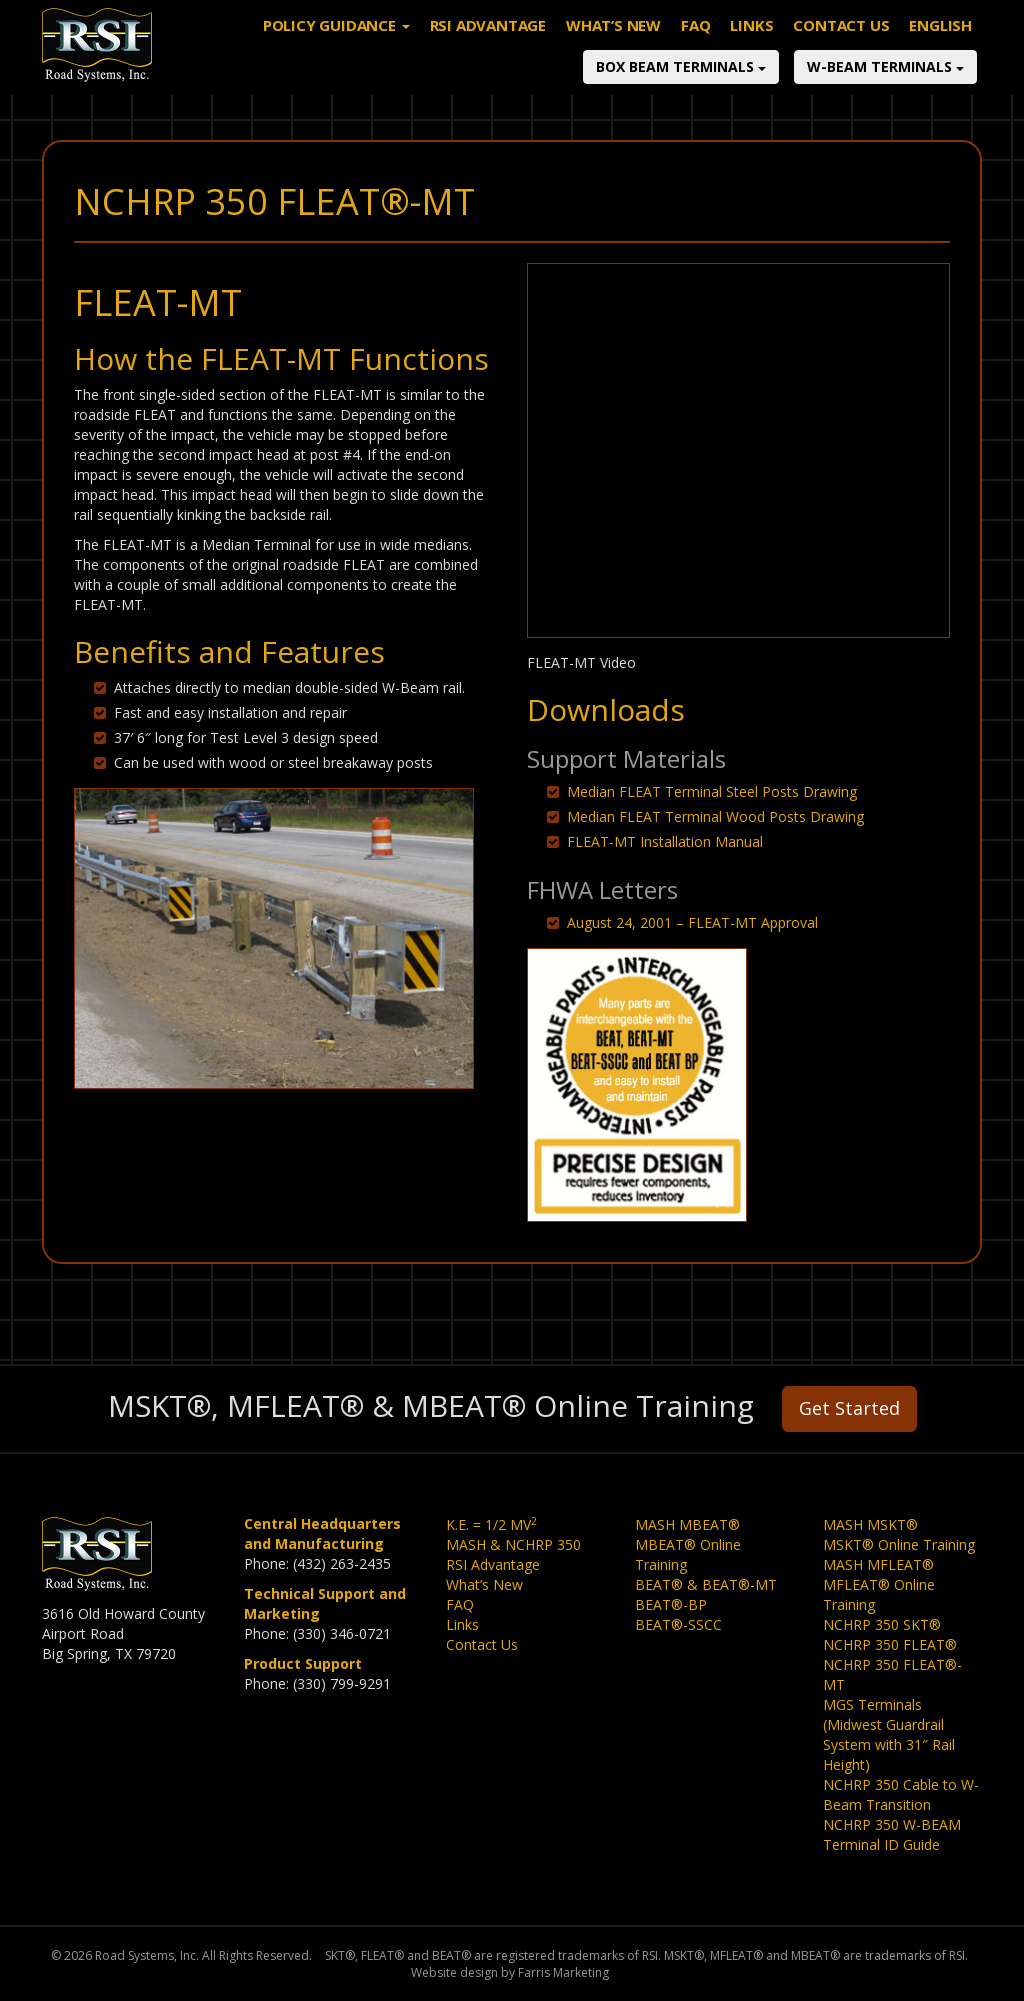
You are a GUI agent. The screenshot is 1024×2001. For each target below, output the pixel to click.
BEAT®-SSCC (678, 1624)
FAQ (695, 45)
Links (751, 45)
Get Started (849, 1408)
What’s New (613, 45)
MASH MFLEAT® (878, 1564)
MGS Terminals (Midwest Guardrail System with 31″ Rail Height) (889, 1734)
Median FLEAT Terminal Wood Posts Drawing (715, 816)
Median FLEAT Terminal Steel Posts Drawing (712, 791)
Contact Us (841, 45)
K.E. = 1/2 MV (491, 1524)
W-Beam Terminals (885, 86)
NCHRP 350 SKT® (882, 1624)
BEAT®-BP (671, 1604)
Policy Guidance (336, 45)
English (940, 45)
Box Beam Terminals (681, 86)
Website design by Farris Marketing (510, 1972)
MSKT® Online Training (899, 1544)
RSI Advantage (488, 45)
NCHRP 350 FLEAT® (890, 1644)
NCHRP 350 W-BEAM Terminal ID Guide (892, 1834)
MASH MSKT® (870, 1524)
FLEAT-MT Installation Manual (665, 841)
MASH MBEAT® (687, 1524)
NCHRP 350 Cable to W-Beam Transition (901, 1794)
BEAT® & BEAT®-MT (706, 1584)
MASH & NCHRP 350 (513, 1544)
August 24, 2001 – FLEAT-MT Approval (692, 922)
